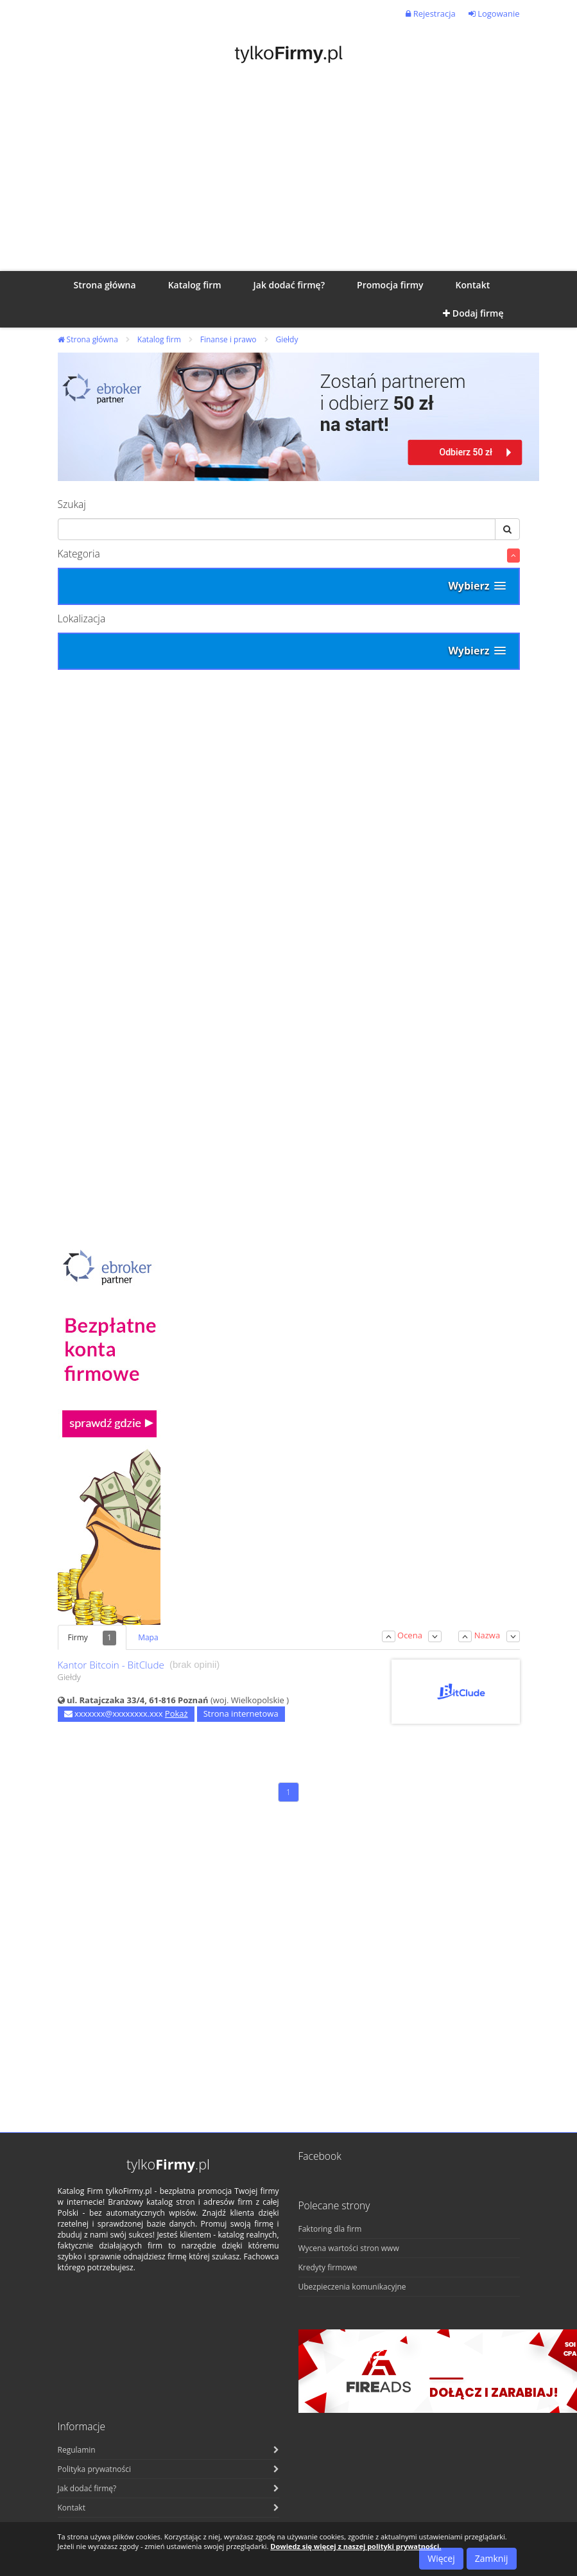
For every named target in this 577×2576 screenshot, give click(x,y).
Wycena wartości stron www (348, 2248)
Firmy (92, 1638)
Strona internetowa (241, 1713)
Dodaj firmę (473, 313)
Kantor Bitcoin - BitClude (111, 1665)
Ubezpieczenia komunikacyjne (352, 2286)
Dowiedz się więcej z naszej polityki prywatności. (355, 2546)
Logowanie (494, 13)
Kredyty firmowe (327, 2267)
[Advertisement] (288, 175)
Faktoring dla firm (330, 2228)
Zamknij (491, 2558)
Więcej (440, 2558)
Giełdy (287, 339)
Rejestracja (430, 13)
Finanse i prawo (228, 339)
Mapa (148, 1637)
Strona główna (88, 339)
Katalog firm (159, 339)
